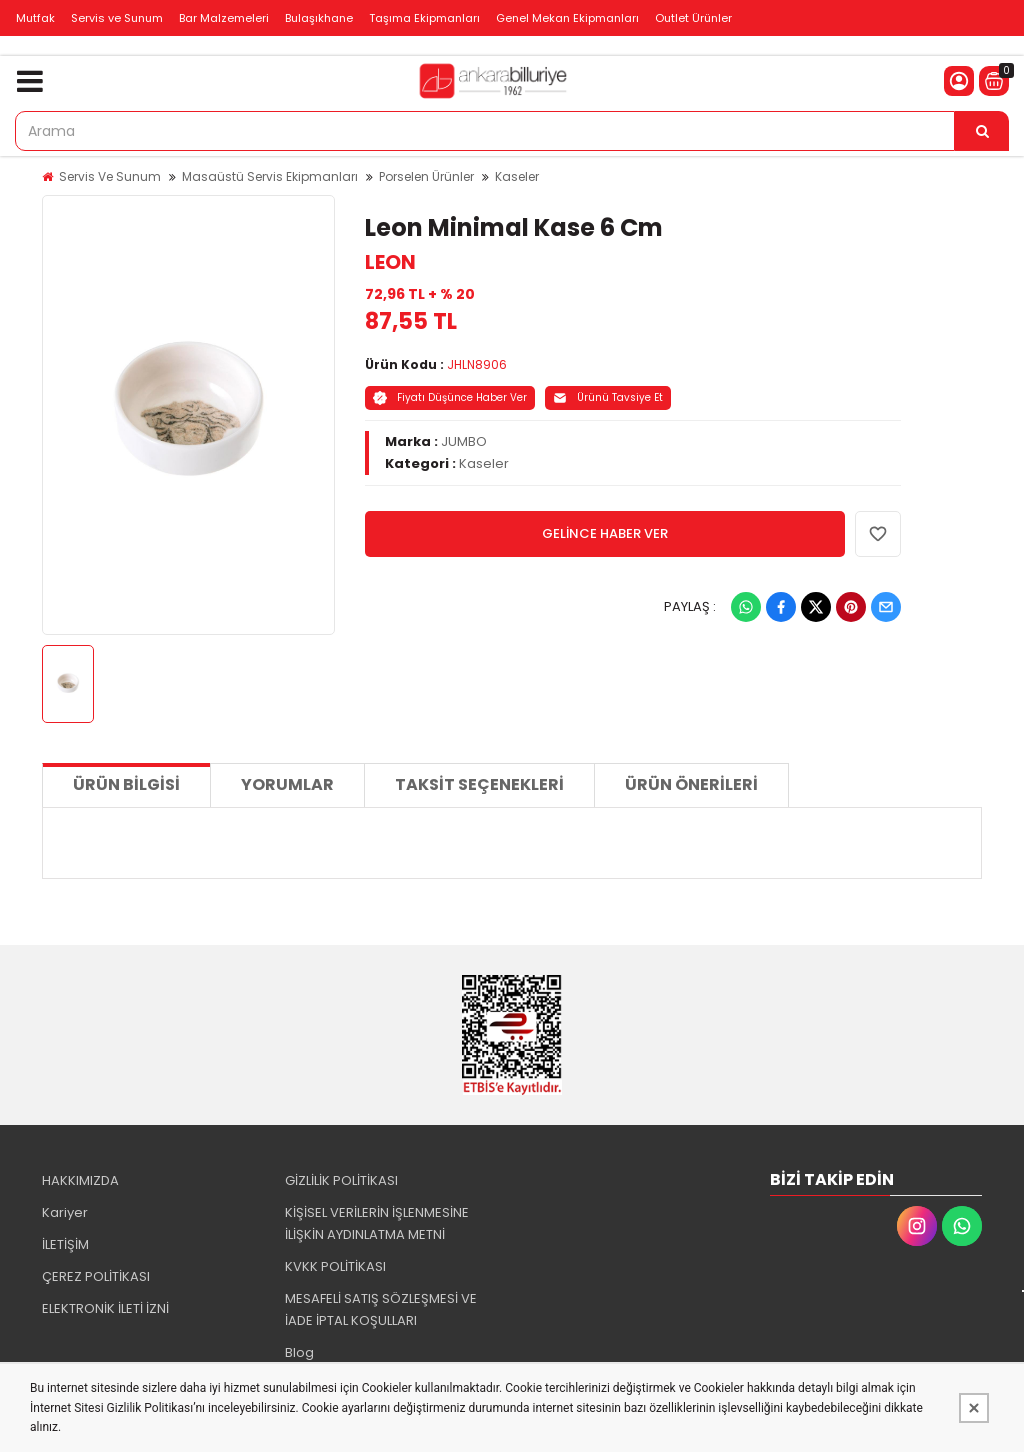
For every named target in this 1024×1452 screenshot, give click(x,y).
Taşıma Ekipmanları (424, 18)
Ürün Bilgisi (126, 784)
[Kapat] (974, 1408)
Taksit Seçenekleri (479, 784)
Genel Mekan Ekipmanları (567, 18)
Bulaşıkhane (319, 18)
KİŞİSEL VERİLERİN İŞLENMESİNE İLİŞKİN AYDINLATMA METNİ (377, 1223)
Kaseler (517, 176)
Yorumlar (287, 784)
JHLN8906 (477, 364)
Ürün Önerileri (691, 784)
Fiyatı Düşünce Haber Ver (450, 397)
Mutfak (35, 18)
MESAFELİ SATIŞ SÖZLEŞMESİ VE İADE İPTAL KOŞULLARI (381, 1309)
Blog (299, 1352)
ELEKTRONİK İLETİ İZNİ (105, 1308)
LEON (390, 262)
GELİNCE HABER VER (605, 533)
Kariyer (65, 1212)
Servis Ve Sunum (110, 176)
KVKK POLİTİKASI (335, 1266)
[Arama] (982, 131)
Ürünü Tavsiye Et (608, 397)
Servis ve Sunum (117, 18)
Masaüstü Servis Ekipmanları (270, 176)
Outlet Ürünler (693, 18)
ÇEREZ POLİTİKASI (96, 1276)
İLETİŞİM (65, 1244)
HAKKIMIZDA (80, 1180)
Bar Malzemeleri (224, 18)
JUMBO (464, 441)
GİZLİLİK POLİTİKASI (341, 1180)
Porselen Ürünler (426, 176)
